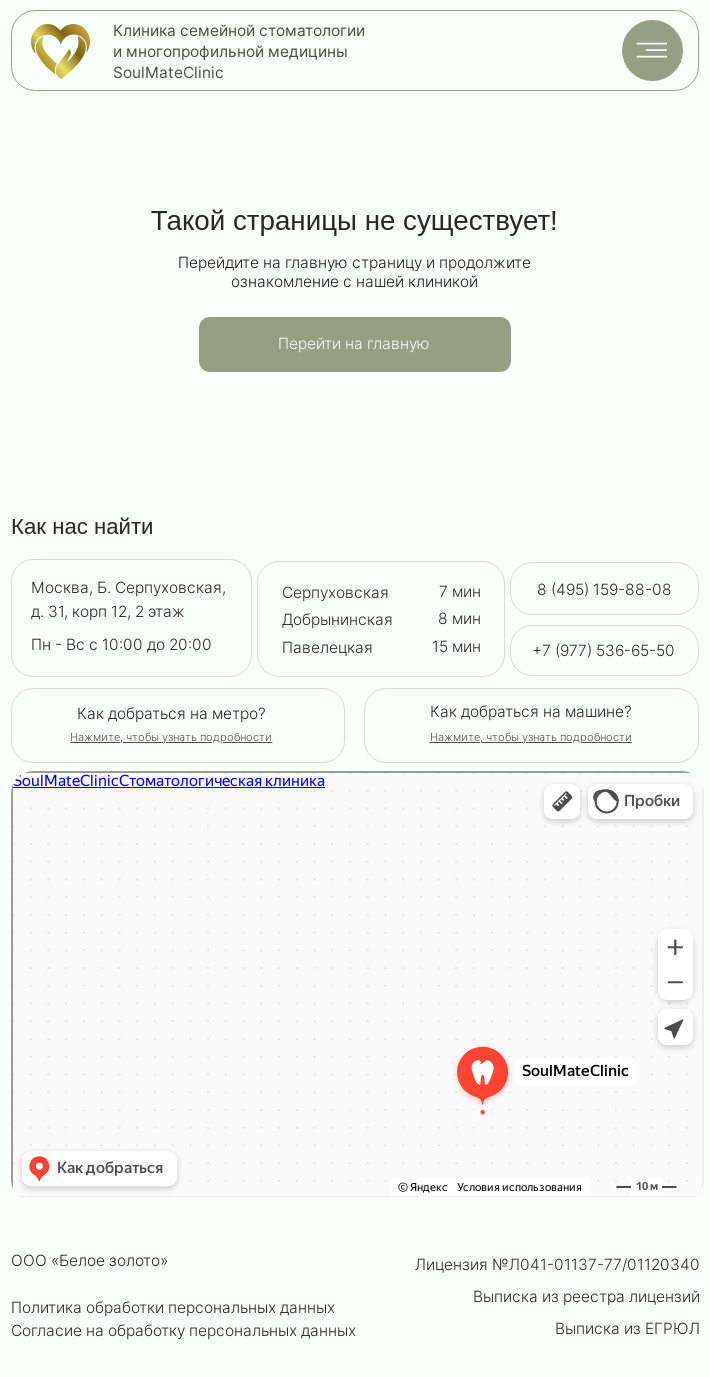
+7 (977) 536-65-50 (603, 650)
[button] (531, 737)
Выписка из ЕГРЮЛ (627, 1328)
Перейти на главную (354, 343)
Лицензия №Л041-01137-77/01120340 (557, 1264)
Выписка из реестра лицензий (586, 1296)
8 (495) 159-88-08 (604, 589)
